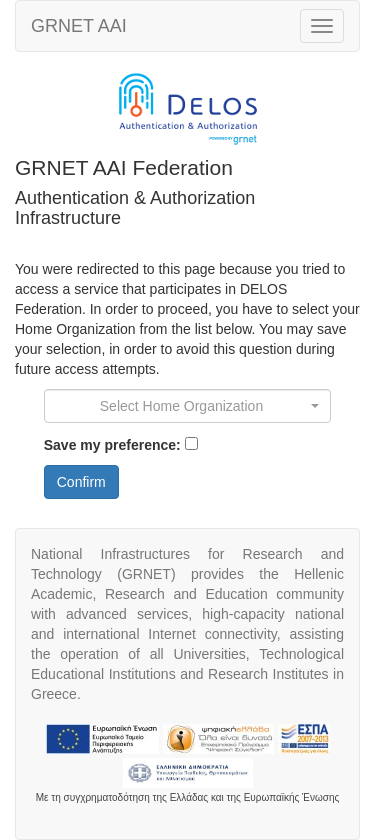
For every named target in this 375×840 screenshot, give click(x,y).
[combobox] (188, 406)
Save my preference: (112, 445)
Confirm (81, 482)
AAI (79, 26)
